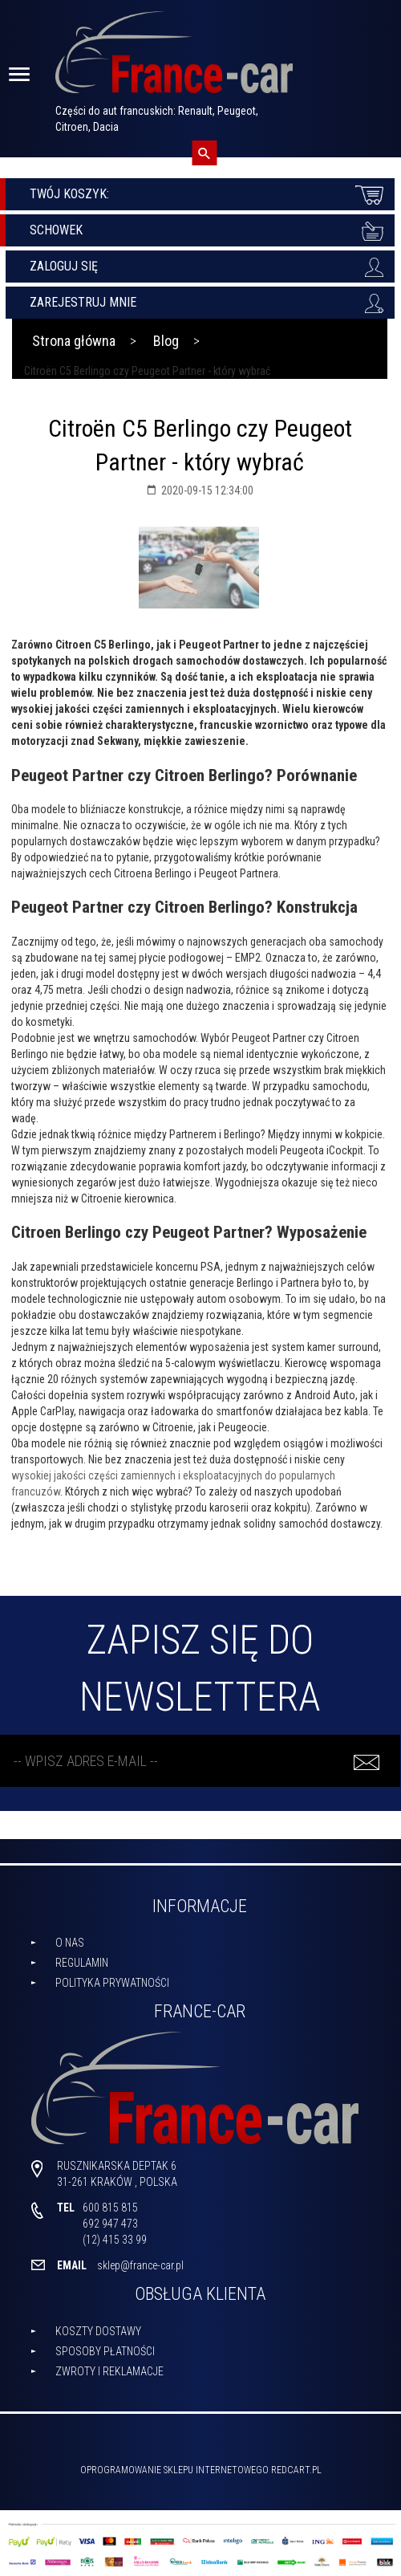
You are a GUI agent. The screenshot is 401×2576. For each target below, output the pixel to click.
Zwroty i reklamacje (109, 2371)
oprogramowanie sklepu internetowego (174, 2470)
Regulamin (81, 1962)
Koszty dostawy (98, 2331)
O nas (69, 1942)
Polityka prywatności (112, 1982)
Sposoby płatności (105, 2351)
